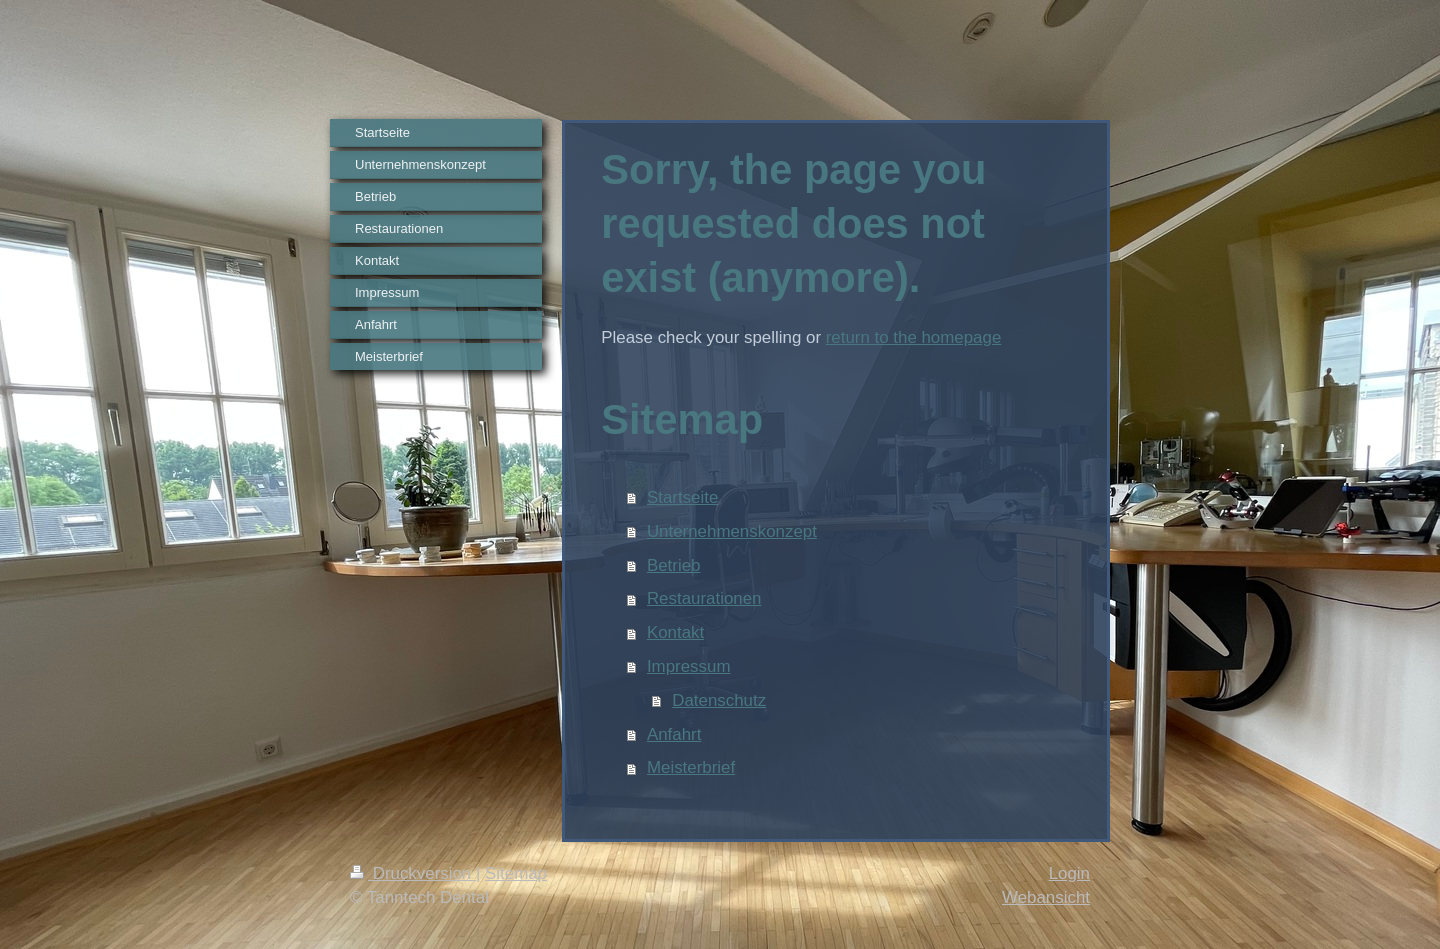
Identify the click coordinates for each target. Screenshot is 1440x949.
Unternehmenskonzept (732, 531)
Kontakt (675, 632)
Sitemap (516, 873)
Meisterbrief (691, 767)
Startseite (682, 497)
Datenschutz (719, 700)
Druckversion (413, 873)
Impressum (689, 666)
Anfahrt (674, 734)
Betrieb (674, 565)
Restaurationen (704, 598)
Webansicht (1046, 897)
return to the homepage (914, 337)
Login (1069, 873)
